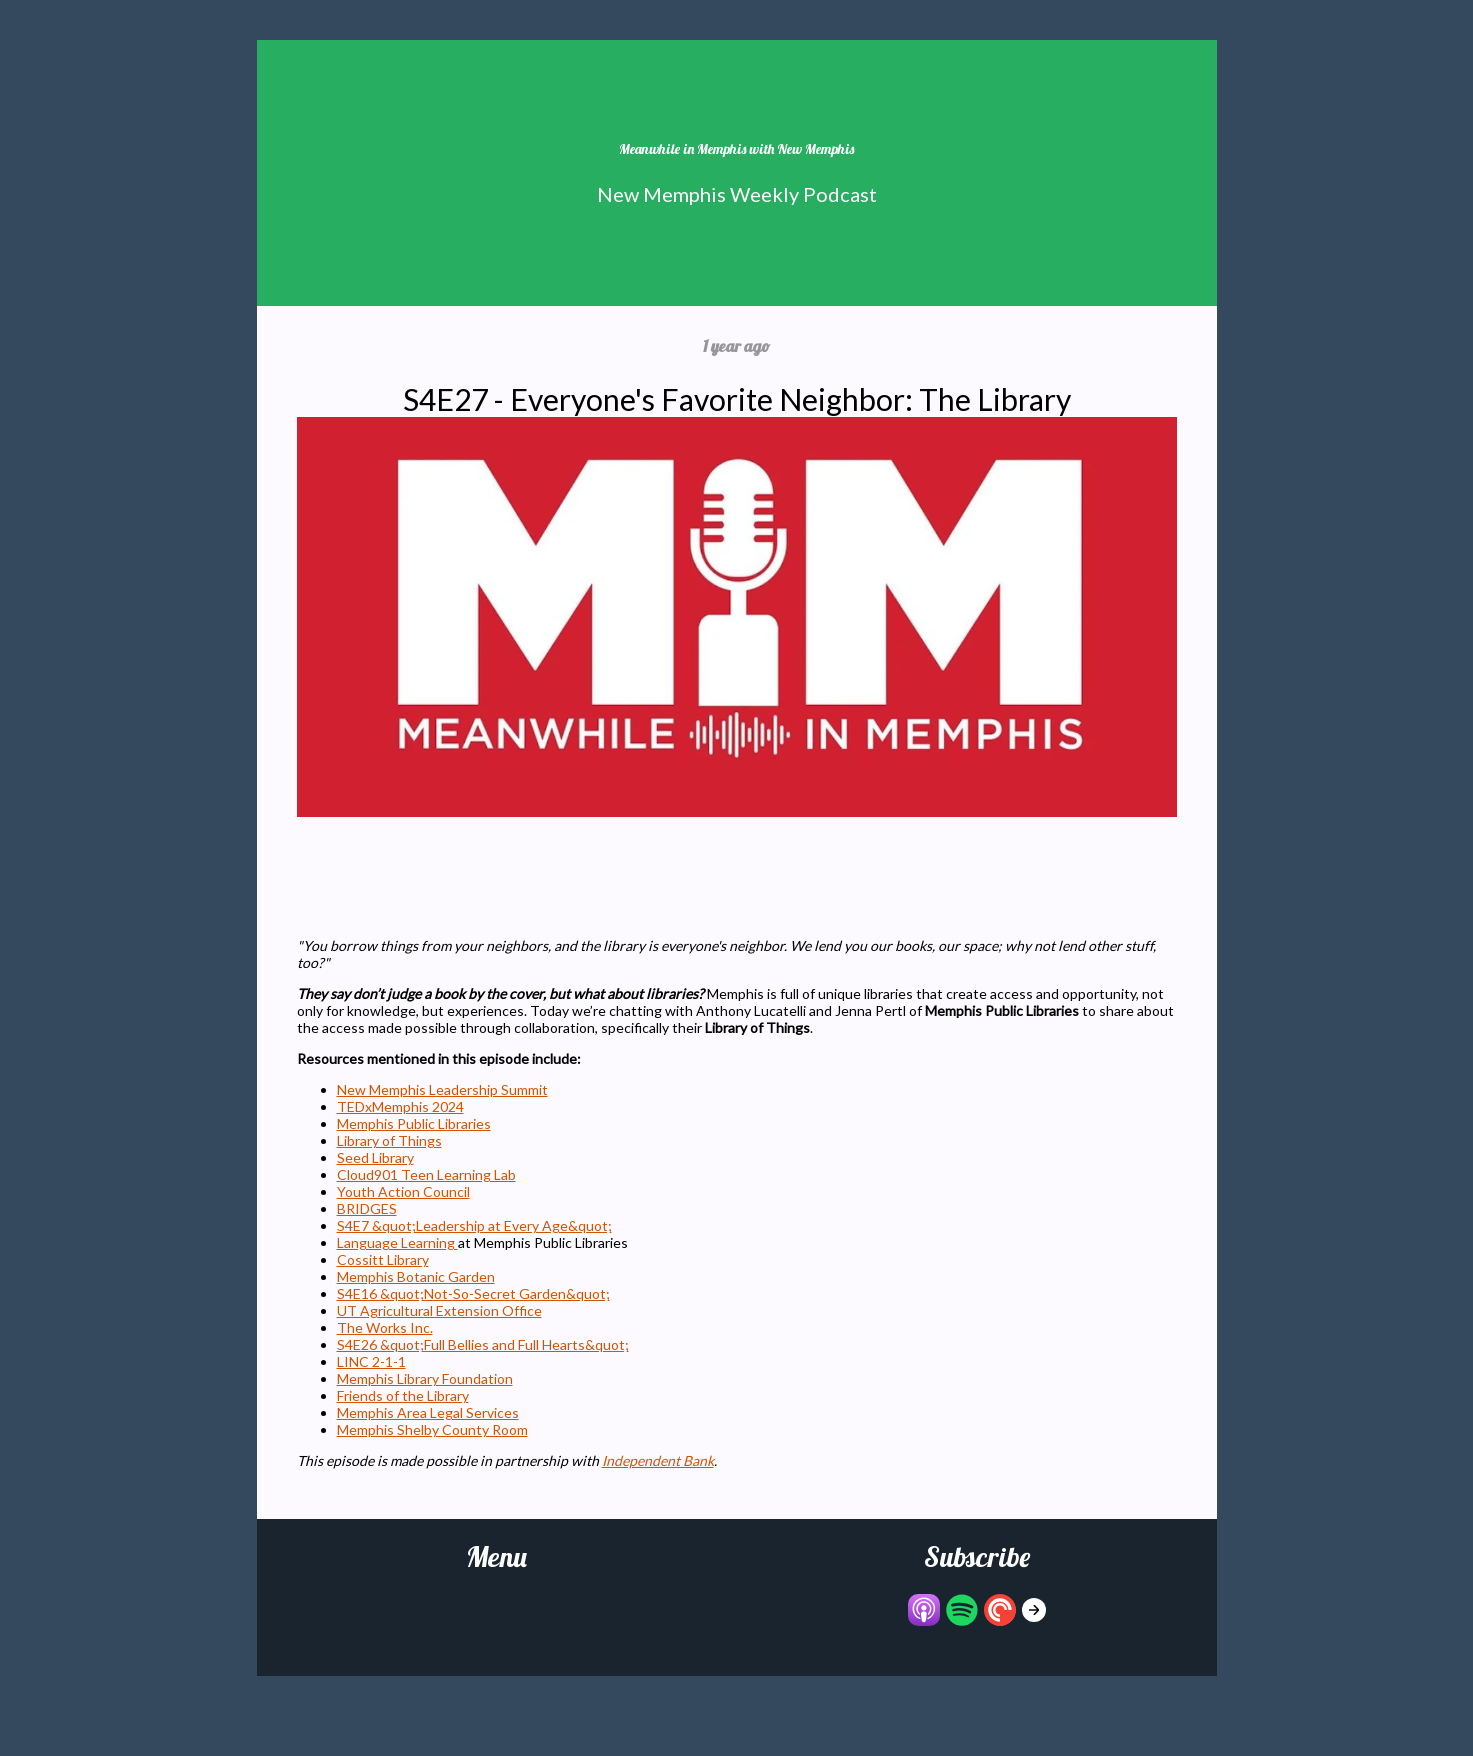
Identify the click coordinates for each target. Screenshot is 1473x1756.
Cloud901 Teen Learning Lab (426, 1174)
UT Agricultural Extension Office (439, 1310)
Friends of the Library (403, 1395)
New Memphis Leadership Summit (442, 1089)
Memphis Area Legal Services (428, 1412)
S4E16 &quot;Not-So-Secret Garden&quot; (473, 1293)
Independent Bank (658, 1460)
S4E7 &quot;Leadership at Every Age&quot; (474, 1225)
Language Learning (397, 1242)
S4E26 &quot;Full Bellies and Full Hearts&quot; (483, 1344)
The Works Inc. (385, 1327)
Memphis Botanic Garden (416, 1276)
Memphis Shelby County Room (432, 1429)
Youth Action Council (403, 1191)
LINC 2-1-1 (371, 1361)
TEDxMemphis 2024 (400, 1106)
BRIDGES (367, 1208)
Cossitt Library (383, 1259)
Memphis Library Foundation (425, 1378)
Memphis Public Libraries (414, 1123)
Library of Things (389, 1140)
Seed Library (375, 1157)
